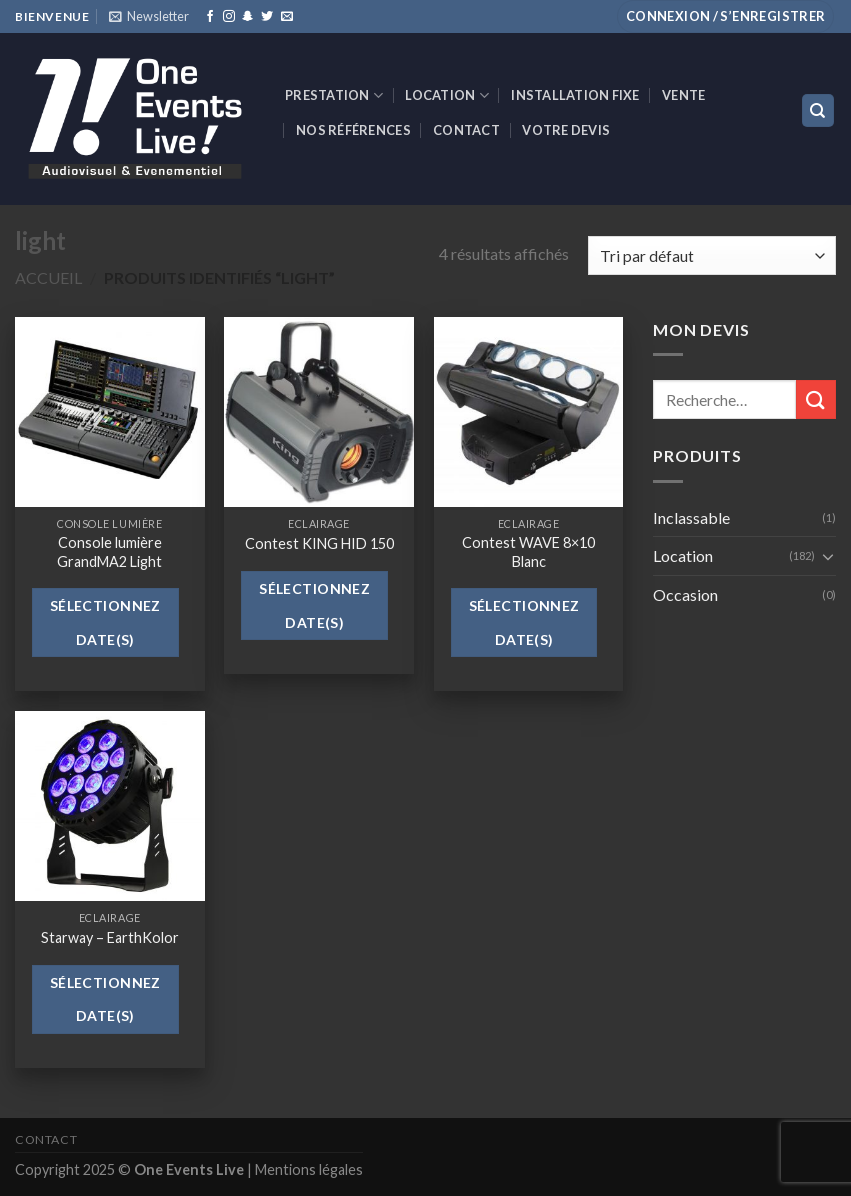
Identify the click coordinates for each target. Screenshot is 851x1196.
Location (447, 95)
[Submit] (816, 399)
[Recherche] (818, 110)
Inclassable (691, 517)
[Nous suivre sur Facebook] (210, 17)
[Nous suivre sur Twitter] (267, 17)
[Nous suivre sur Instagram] (229, 17)
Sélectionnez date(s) (105, 622)
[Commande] (712, 255)
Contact (466, 130)
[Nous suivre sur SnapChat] (248, 17)
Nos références (353, 130)
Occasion (685, 594)
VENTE (683, 95)
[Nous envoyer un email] (287, 17)
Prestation (334, 95)
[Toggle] (828, 556)
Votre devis (566, 130)
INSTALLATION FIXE (575, 95)
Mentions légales (309, 1169)
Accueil (48, 277)
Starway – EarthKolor (110, 937)
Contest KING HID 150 (319, 543)
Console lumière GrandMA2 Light (109, 552)
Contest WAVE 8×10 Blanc (528, 552)
